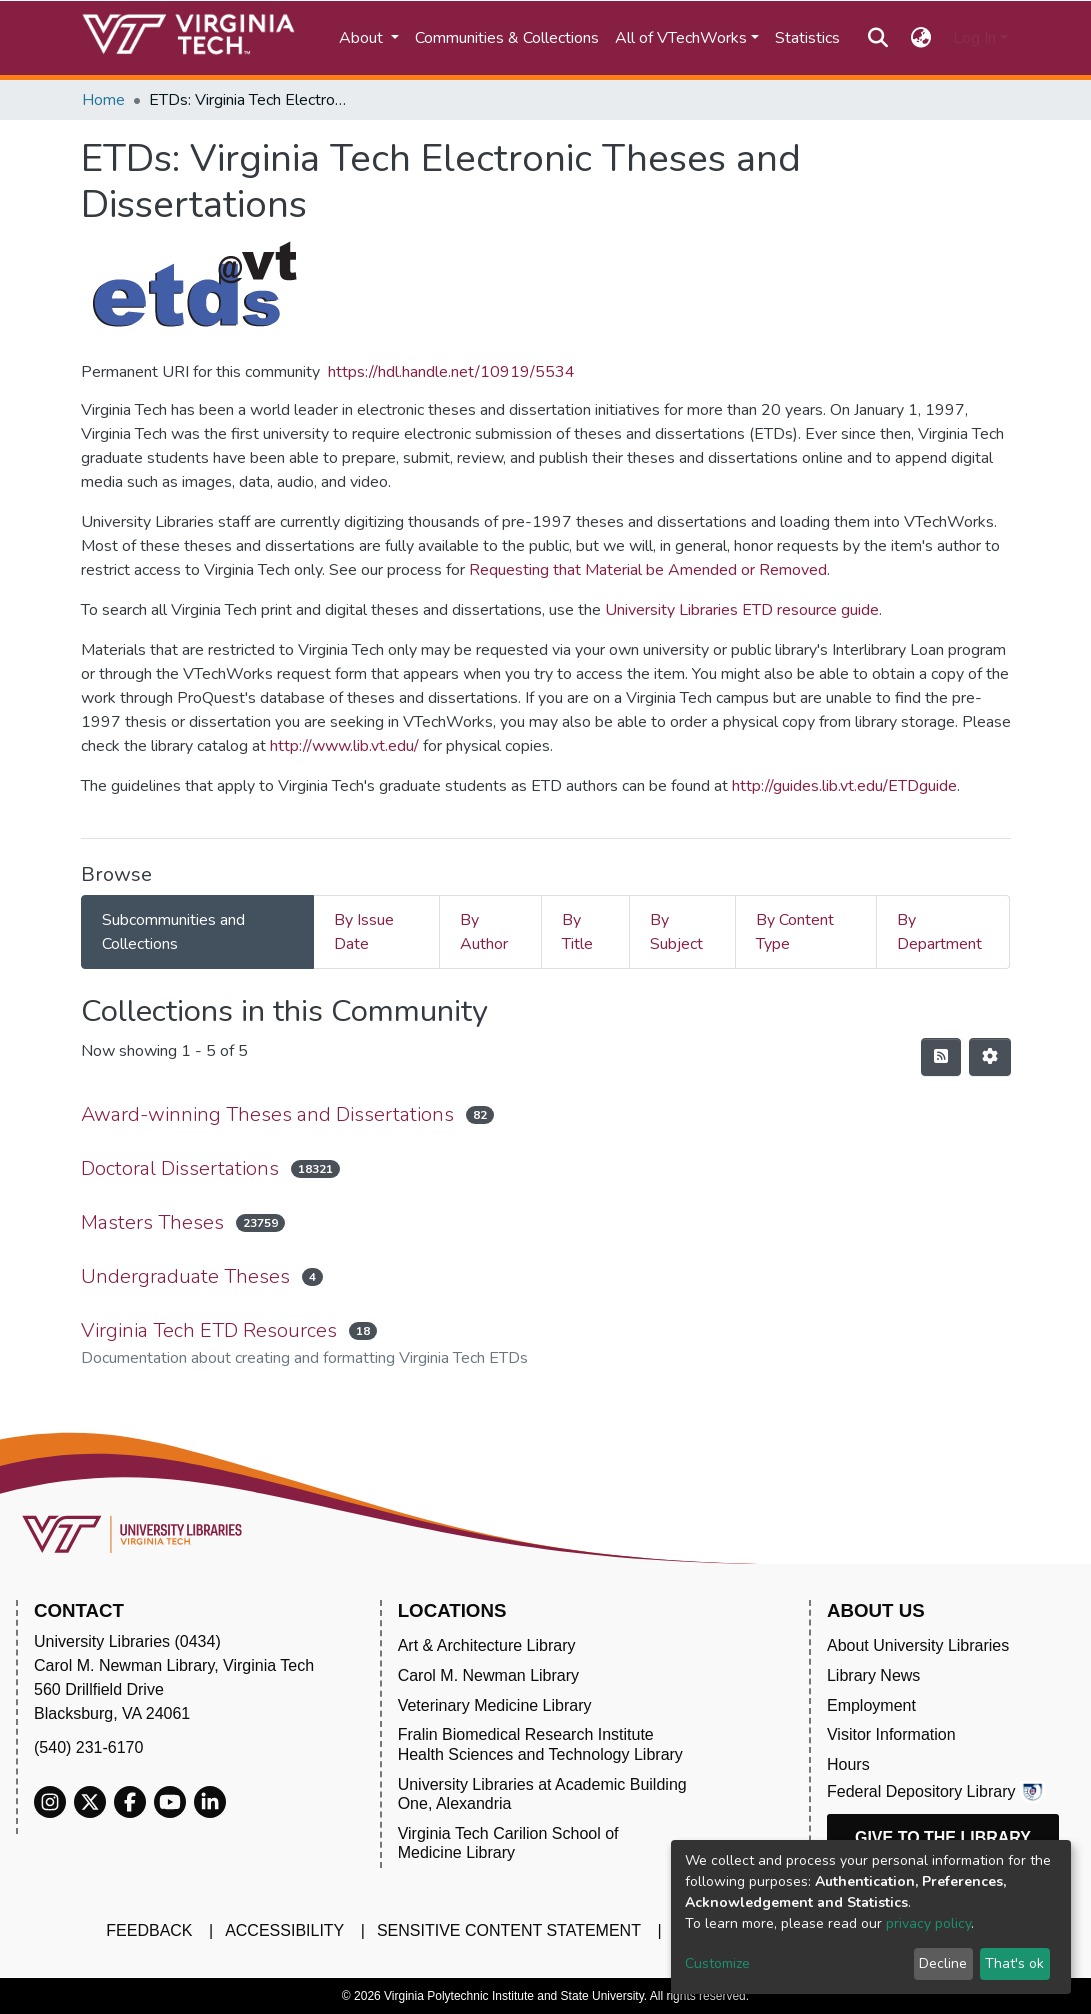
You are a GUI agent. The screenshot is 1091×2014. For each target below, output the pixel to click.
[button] (920, 38)
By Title (577, 932)
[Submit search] (878, 38)
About (363, 38)
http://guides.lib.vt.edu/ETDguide (844, 786)
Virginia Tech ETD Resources (209, 1330)
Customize (717, 1963)
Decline (943, 1963)
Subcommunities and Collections (173, 932)
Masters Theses (152, 1222)
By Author (484, 932)
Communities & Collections (507, 38)
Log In (974, 38)
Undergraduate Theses (185, 1276)
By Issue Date (364, 932)
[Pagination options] (990, 1057)
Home (103, 100)
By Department (939, 932)
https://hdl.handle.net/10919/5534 (451, 372)
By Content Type (795, 932)
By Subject (676, 932)
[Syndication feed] (941, 1057)
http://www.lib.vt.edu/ (344, 746)
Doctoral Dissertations (180, 1168)
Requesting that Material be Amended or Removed (648, 570)
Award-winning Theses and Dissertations (267, 1114)
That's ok (1014, 1963)
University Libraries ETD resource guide (742, 610)
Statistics (807, 38)
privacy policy (928, 1923)
